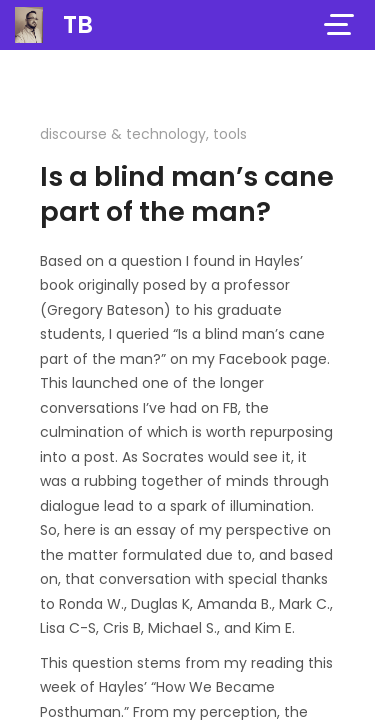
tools (230, 134)
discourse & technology (123, 134)
